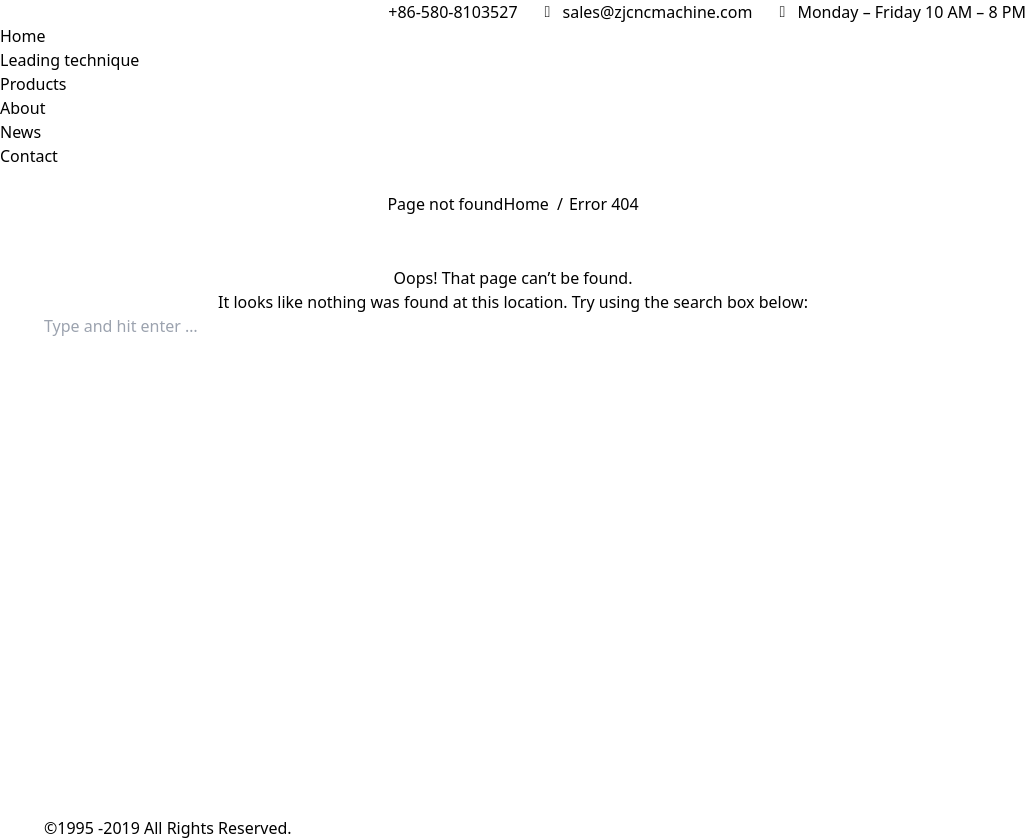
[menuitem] (23, 36)
